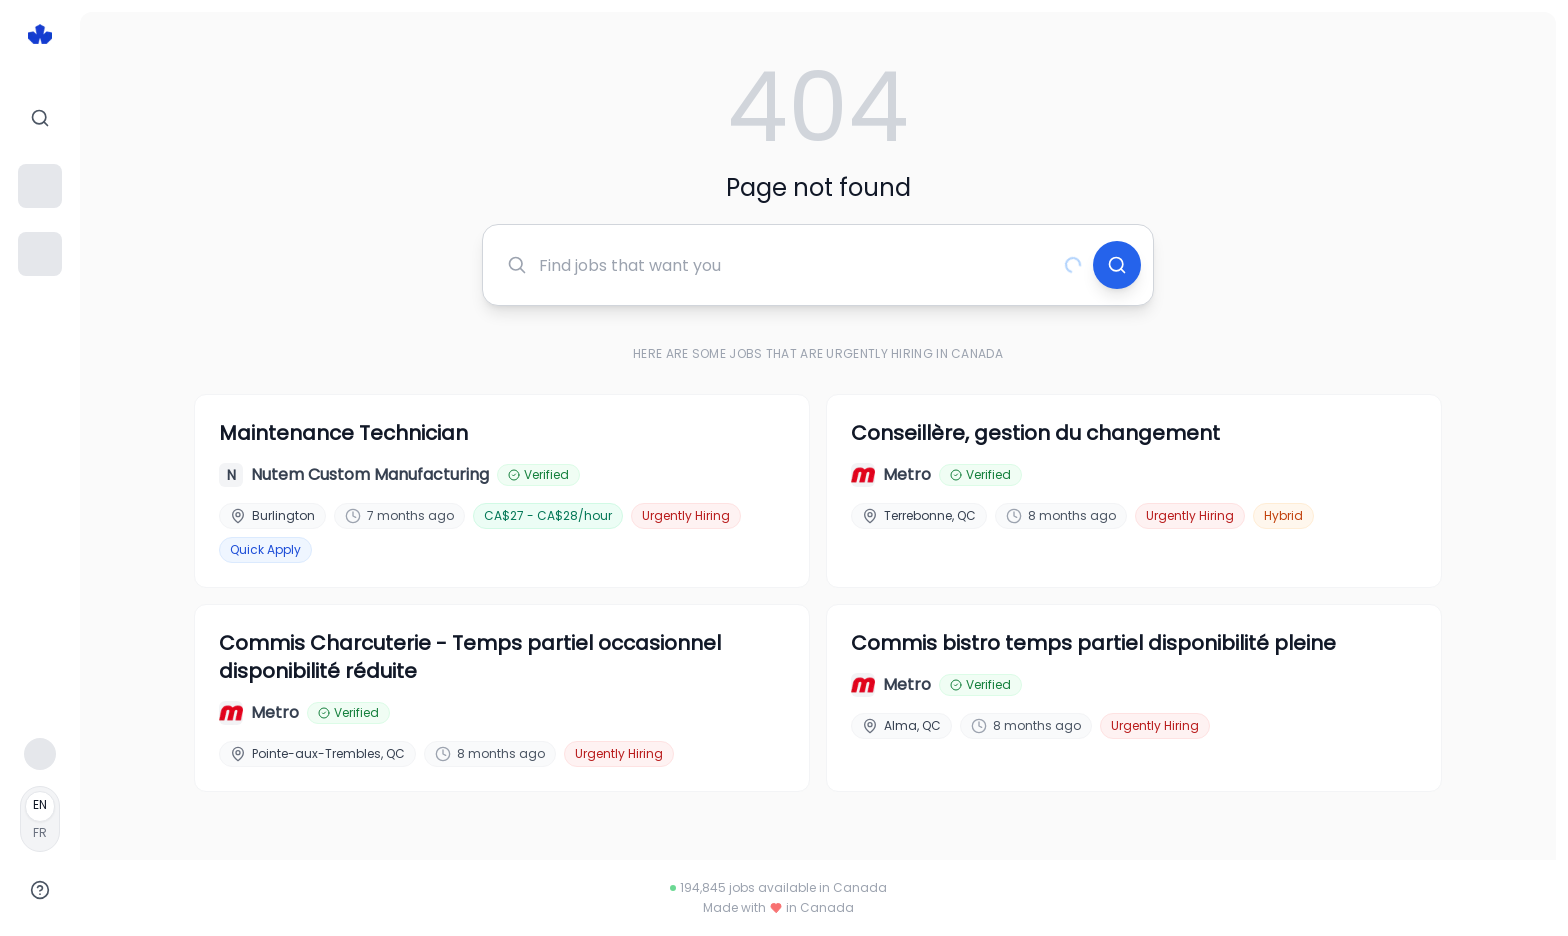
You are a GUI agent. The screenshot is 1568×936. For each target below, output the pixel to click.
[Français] (40, 819)
